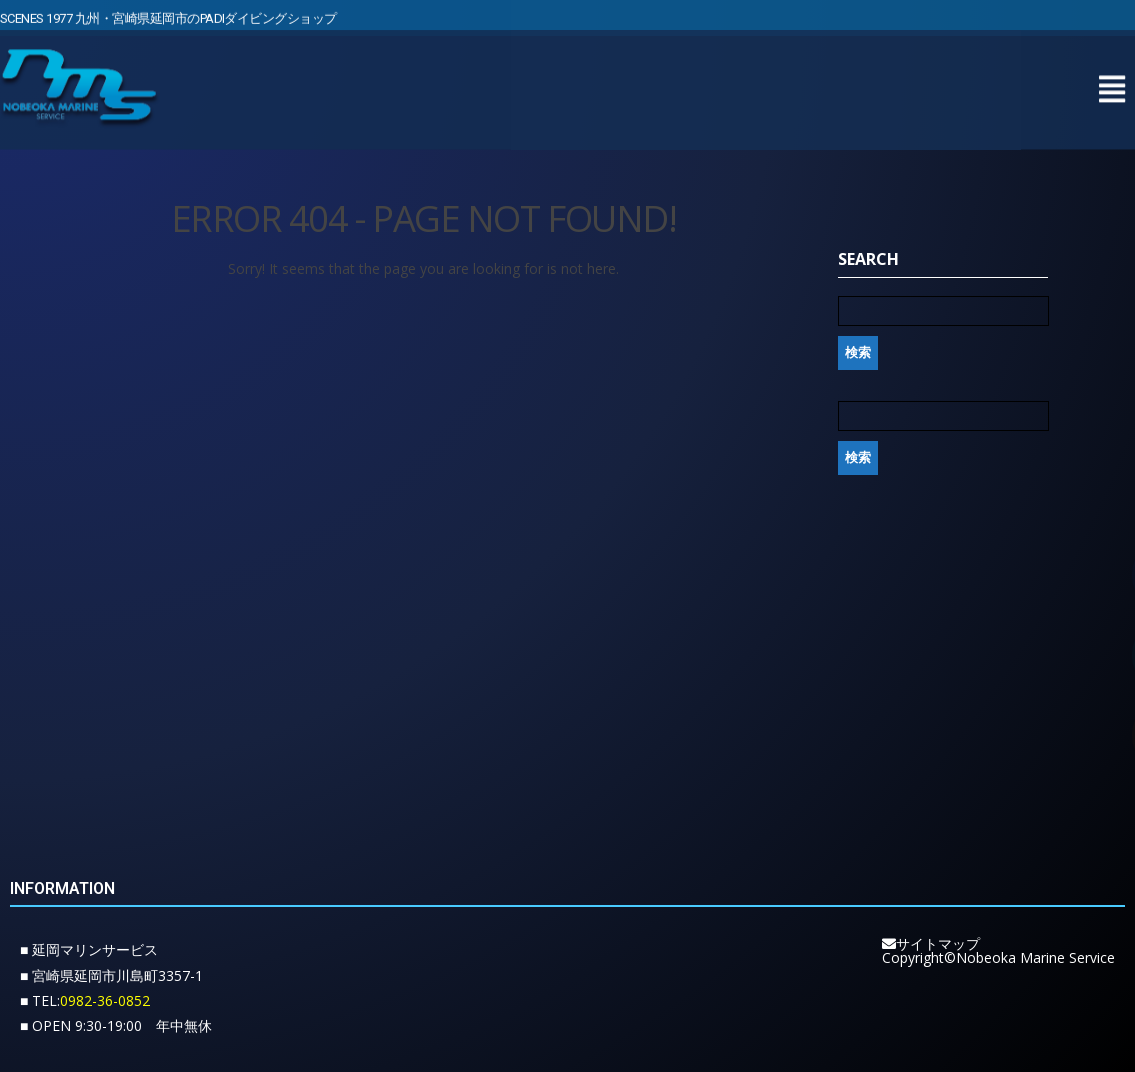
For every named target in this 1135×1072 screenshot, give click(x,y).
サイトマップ (931, 943)
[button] (1111, 84)
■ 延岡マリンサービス (89, 949)
